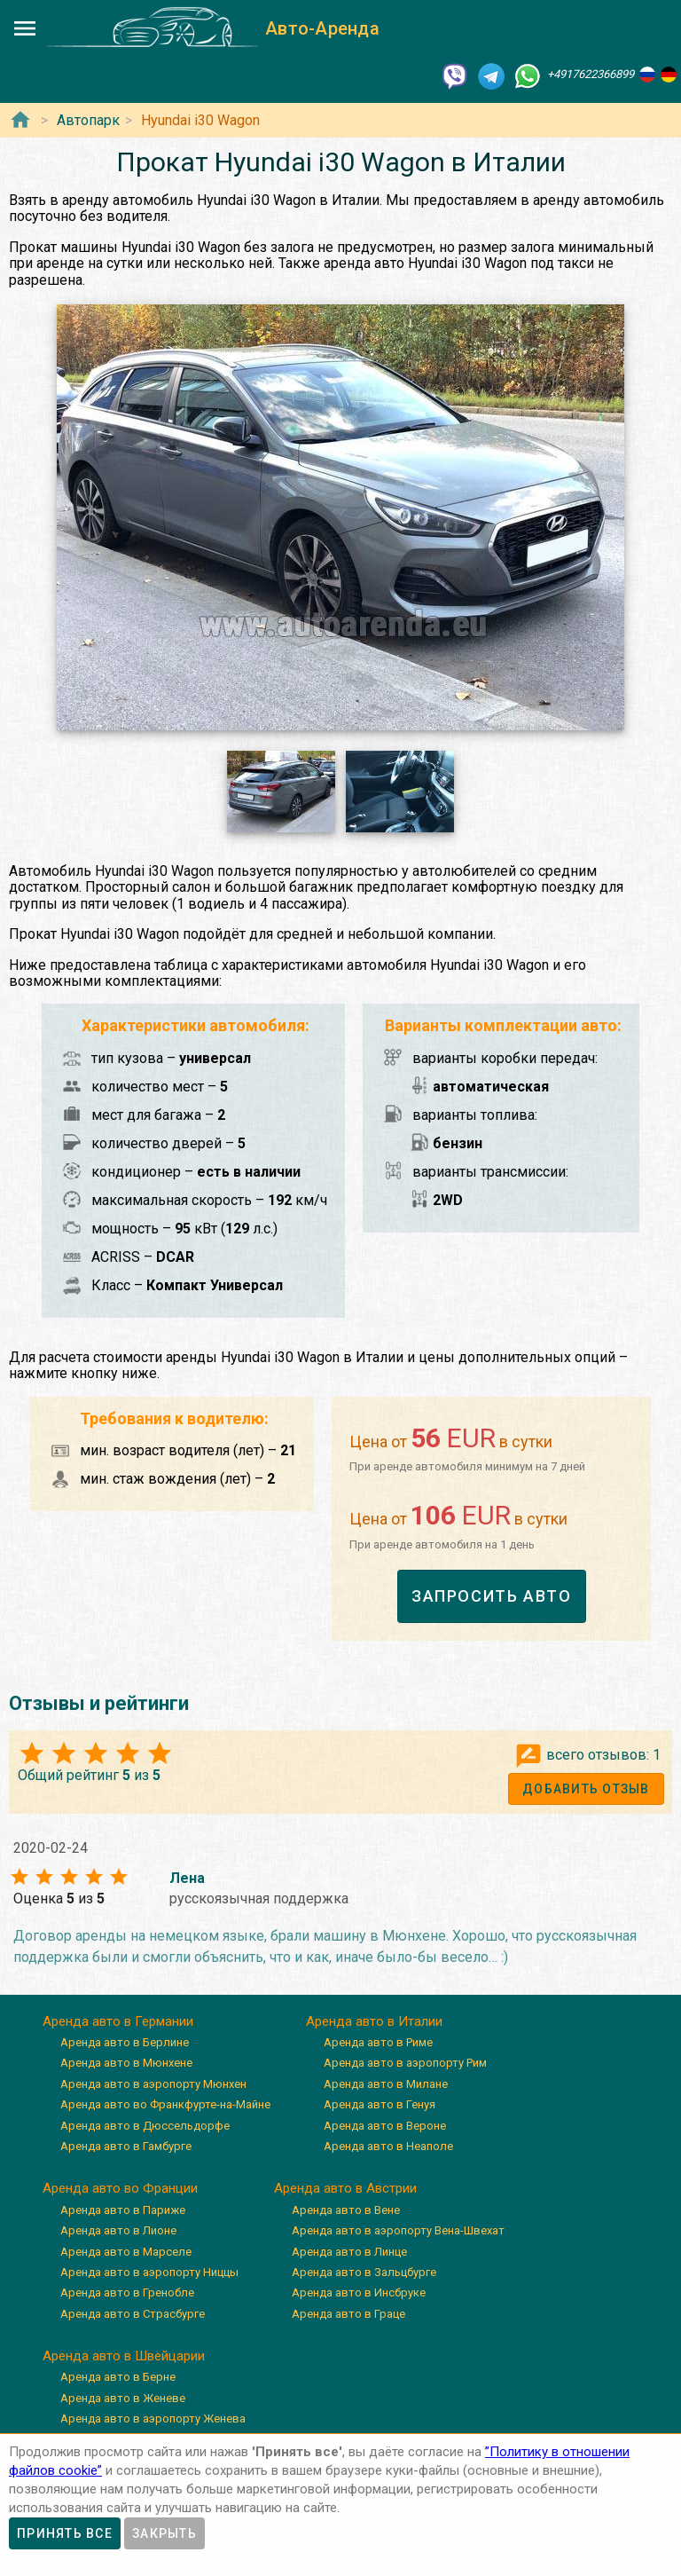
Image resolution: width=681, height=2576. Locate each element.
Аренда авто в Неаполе (388, 2146)
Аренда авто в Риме (378, 2042)
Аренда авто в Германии (118, 2021)
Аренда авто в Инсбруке (359, 2292)
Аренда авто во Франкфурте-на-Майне (165, 2104)
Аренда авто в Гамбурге (126, 2146)
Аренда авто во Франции (120, 2188)
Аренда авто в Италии (374, 2021)
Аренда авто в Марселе (126, 2251)
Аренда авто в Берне (118, 2376)
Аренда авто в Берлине (124, 2042)
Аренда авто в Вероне (385, 2125)
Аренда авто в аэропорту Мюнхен (153, 2084)
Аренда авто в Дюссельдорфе (145, 2125)
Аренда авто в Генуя (379, 2104)
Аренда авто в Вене (346, 2210)
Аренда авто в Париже (122, 2210)
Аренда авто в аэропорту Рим (405, 2062)
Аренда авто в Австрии (345, 2188)
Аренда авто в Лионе (118, 2230)
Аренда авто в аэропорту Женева (153, 2418)
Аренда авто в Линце (349, 2251)
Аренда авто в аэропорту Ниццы (149, 2272)
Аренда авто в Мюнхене (126, 2062)
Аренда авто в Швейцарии (124, 2356)
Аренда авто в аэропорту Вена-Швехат (398, 2230)
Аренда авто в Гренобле (127, 2292)
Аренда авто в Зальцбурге (364, 2272)
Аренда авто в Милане (386, 2084)
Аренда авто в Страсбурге (132, 2313)
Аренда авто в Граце (348, 2313)
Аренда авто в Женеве (122, 2398)
